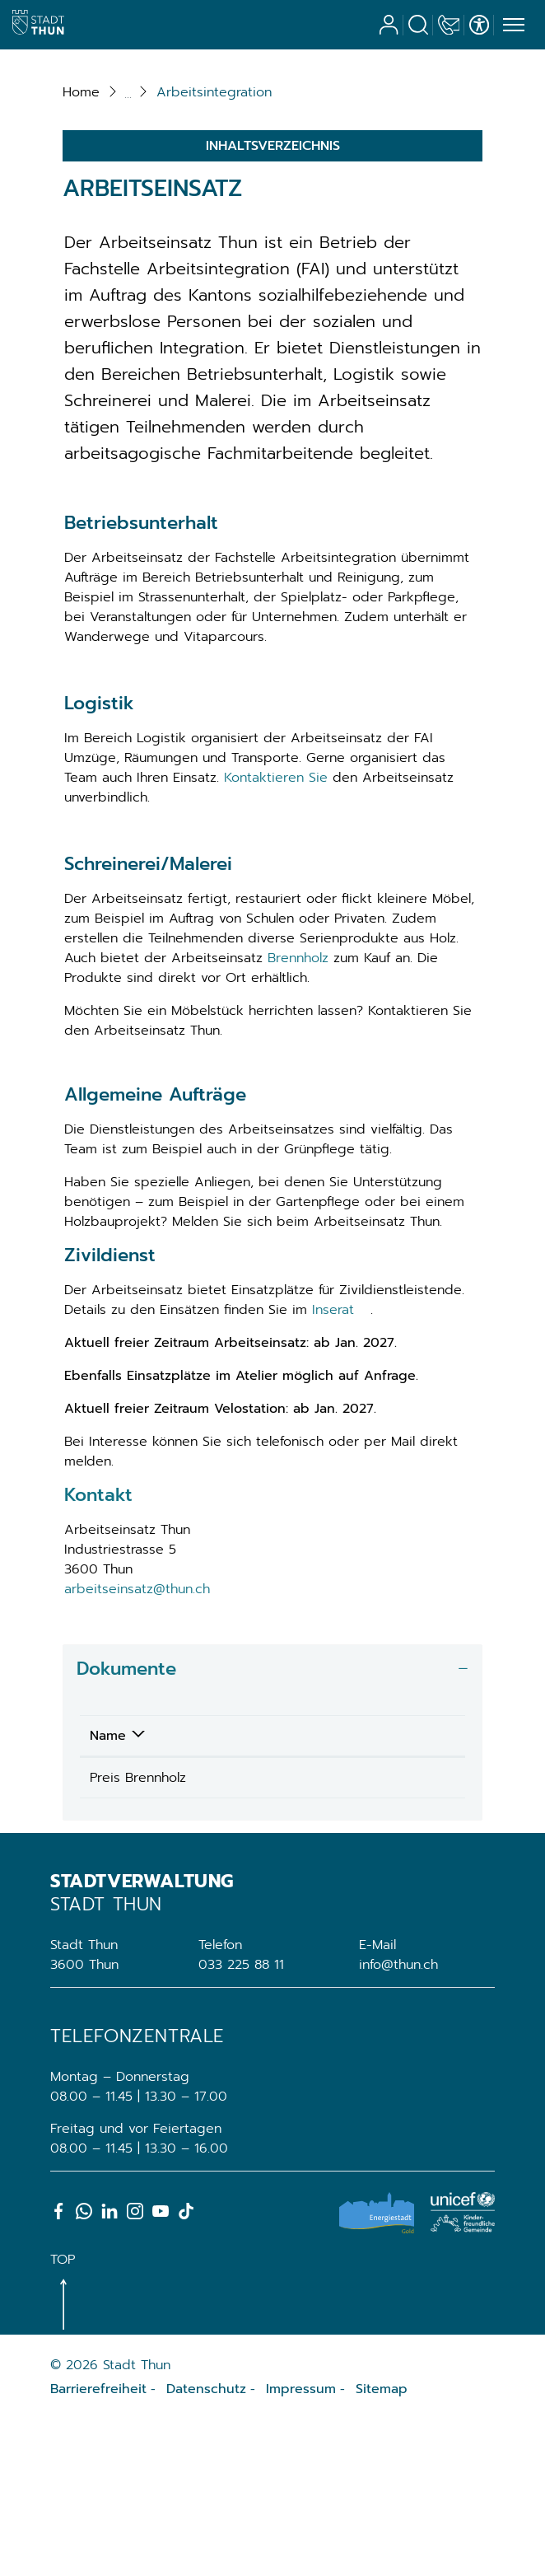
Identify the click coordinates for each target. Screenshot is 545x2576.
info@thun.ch (398, 2120)
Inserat (341, 1460)
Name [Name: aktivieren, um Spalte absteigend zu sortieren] (108, 1886)
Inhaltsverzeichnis (273, 296)
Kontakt (98, 1645)
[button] (214, 243)
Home (81, 243)
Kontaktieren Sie (276, 928)
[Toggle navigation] (511, 25)
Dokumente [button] (126, 1819)
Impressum (301, 2545)
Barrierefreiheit (98, 2545)
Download (396, 1930)
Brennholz (298, 1108)
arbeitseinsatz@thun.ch (137, 1740)
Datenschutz (206, 2545)
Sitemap (382, 2545)
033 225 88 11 (241, 2120)
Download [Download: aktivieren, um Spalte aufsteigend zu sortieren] (339, 1886)
